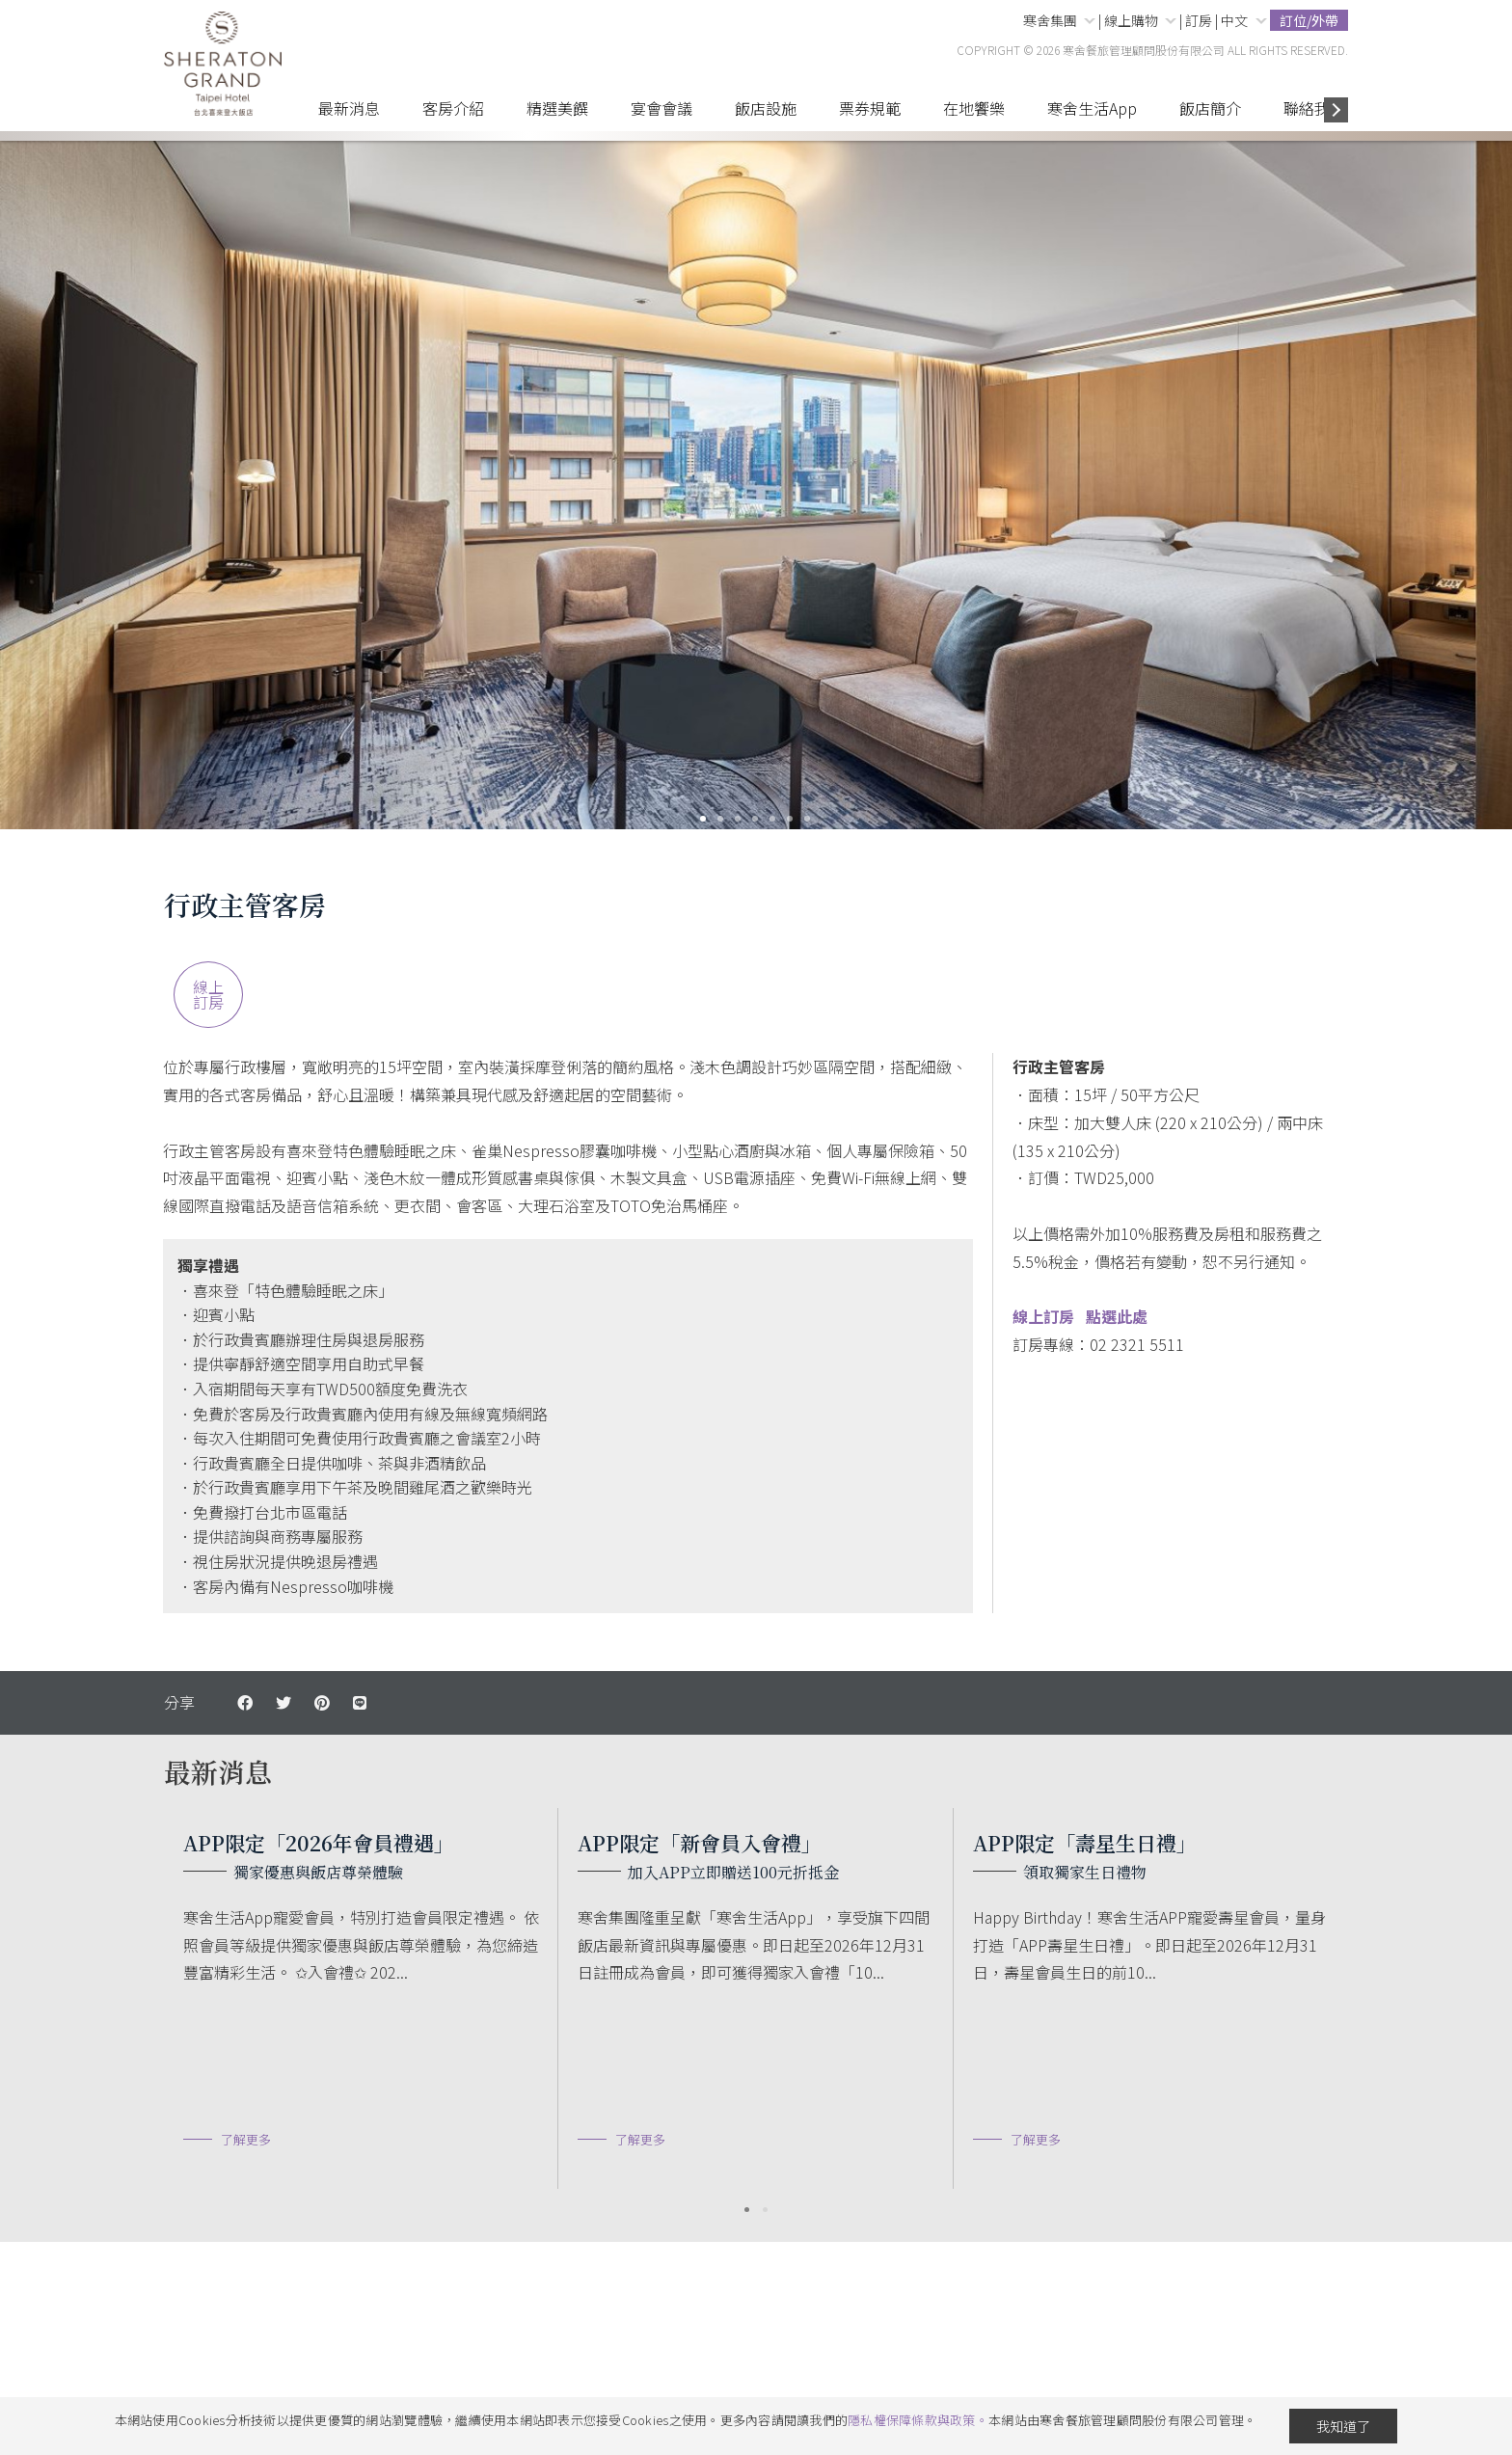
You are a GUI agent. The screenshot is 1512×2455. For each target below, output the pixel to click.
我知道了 (1343, 2426)
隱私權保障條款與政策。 (918, 2420)
